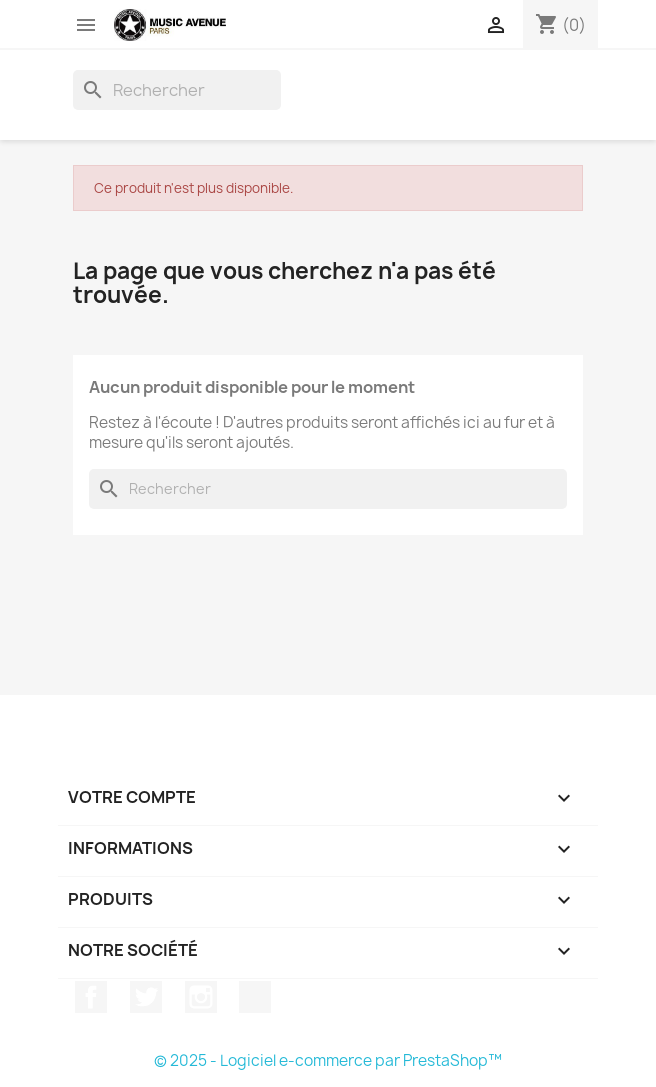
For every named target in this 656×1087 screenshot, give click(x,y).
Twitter (146, 997)
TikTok (255, 997)
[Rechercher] (177, 90)
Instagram (201, 997)
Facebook (91, 997)
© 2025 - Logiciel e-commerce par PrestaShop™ (328, 1060)
